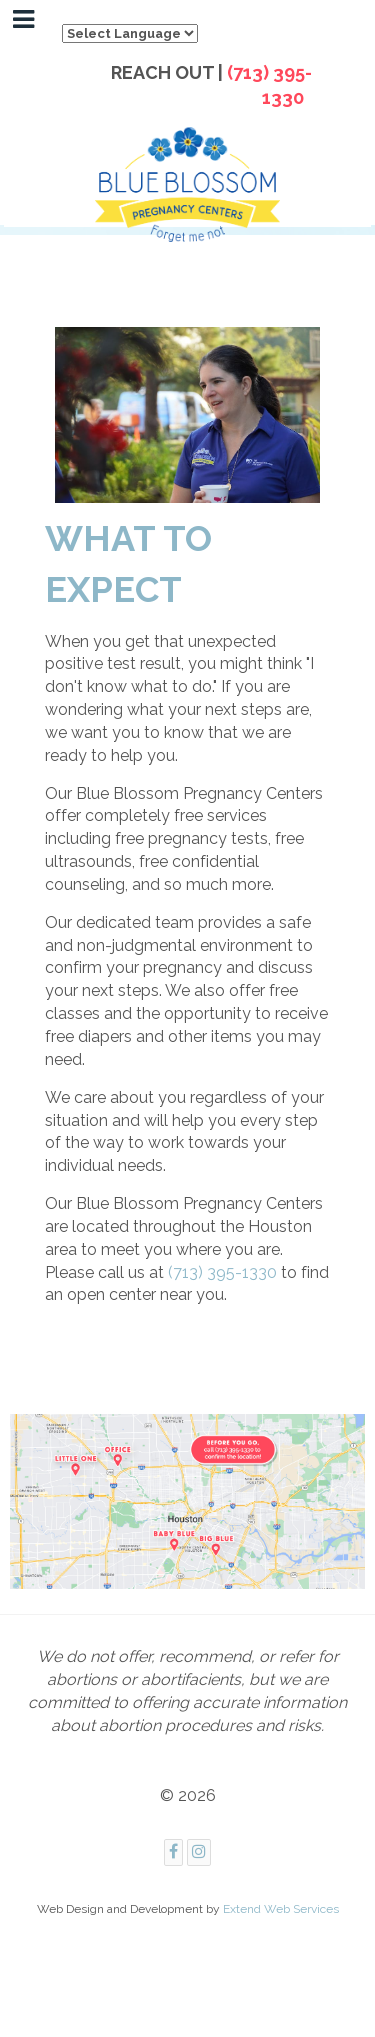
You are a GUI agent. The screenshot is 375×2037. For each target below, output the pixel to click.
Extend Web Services (281, 1909)
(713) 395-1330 (222, 1272)
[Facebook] (173, 1852)
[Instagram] (199, 1852)
